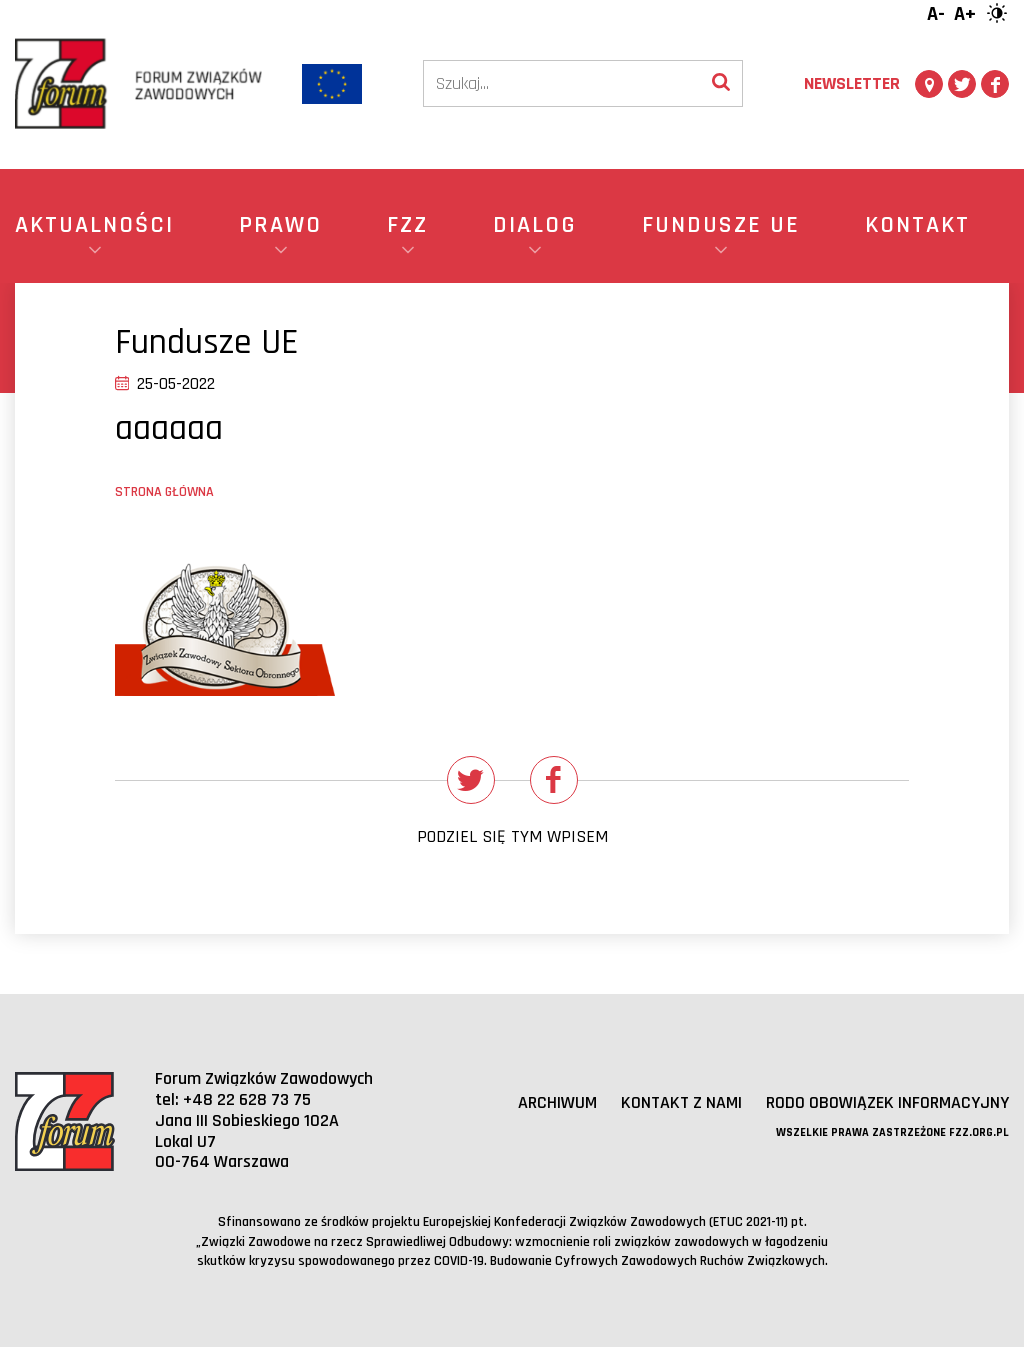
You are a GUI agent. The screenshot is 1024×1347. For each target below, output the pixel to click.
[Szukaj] (562, 83)
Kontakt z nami (681, 1102)
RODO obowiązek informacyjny (887, 1102)
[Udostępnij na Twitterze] (471, 780)
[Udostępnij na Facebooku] (554, 780)
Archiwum (557, 1102)
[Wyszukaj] (721, 83)
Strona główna (164, 492)
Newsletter (852, 83)
